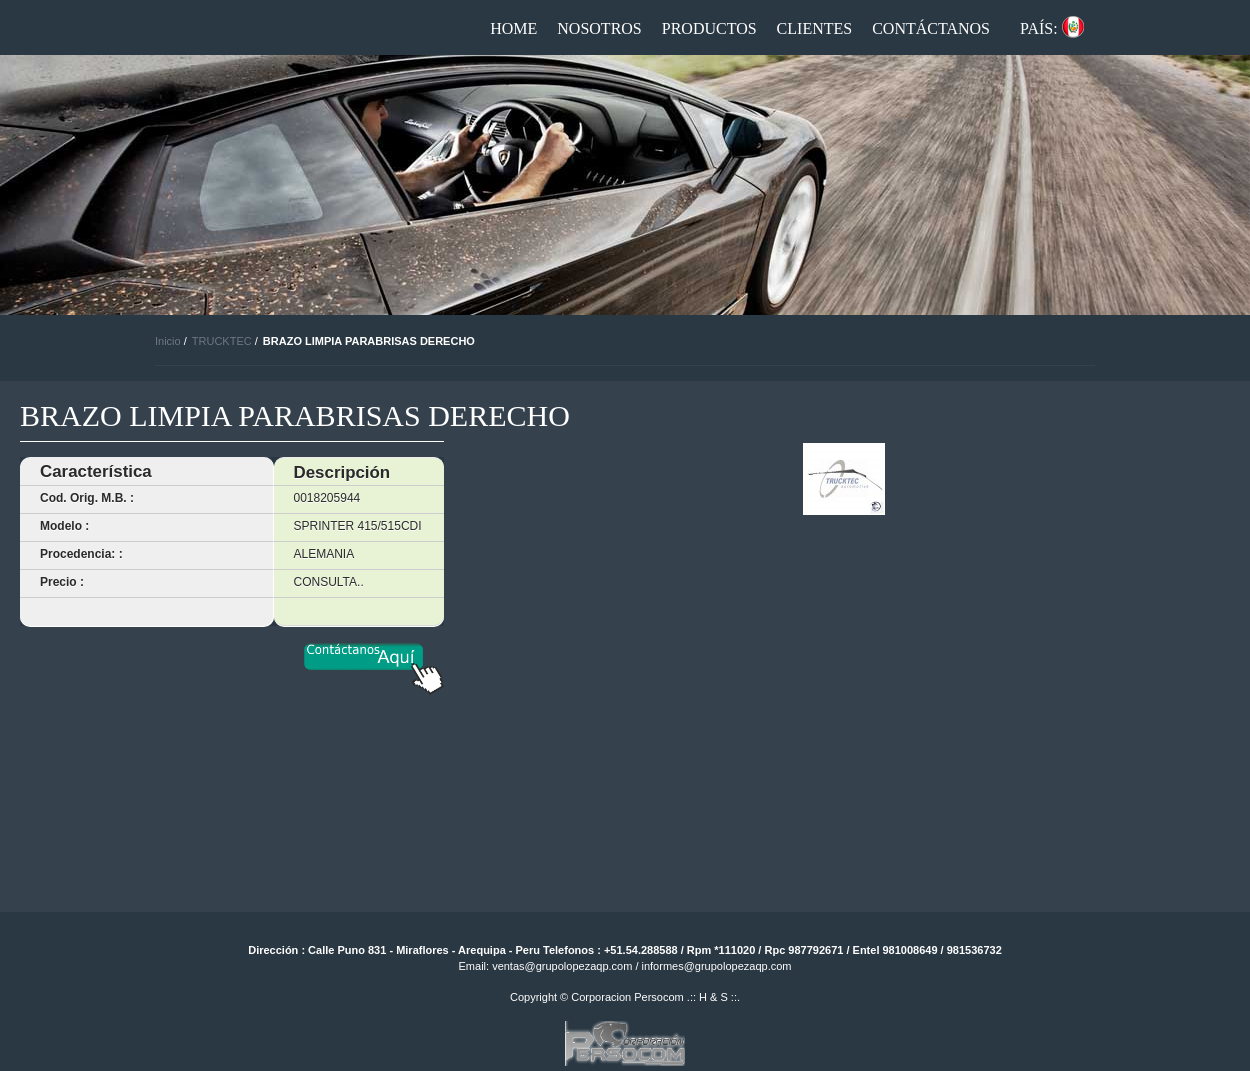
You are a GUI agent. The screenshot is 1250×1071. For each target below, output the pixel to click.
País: (1039, 28)
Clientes (815, 28)
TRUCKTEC (222, 341)
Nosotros (599, 28)
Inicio (168, 341)
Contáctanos (931, 28)
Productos (709, 28)
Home (513, 28)
